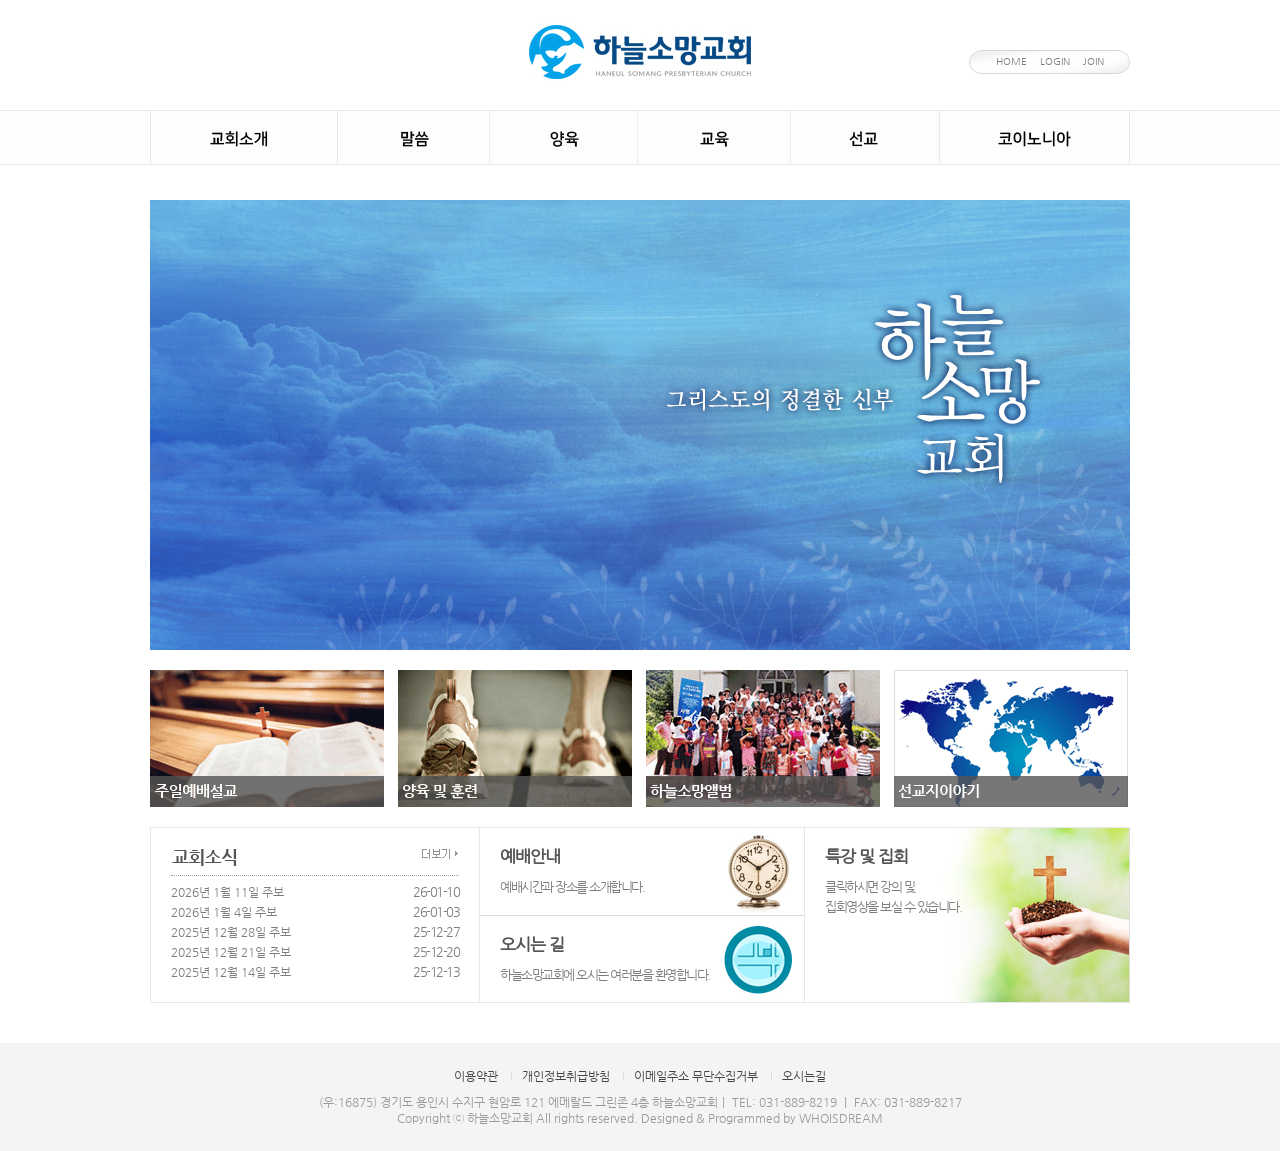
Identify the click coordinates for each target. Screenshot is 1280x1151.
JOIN (1093, 61)
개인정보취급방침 (566, 1076)
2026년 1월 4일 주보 (224, 912)
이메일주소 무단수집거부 (696, 1076)
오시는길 (804, 1076)
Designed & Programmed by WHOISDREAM (762, 1118)
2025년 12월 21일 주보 (231, 952)
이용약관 (476, 1076)
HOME (1011, 61)
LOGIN (1055, 61)
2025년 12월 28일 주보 (231, 932)
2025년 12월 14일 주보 (231, 972)
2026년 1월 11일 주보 (227, 892)
